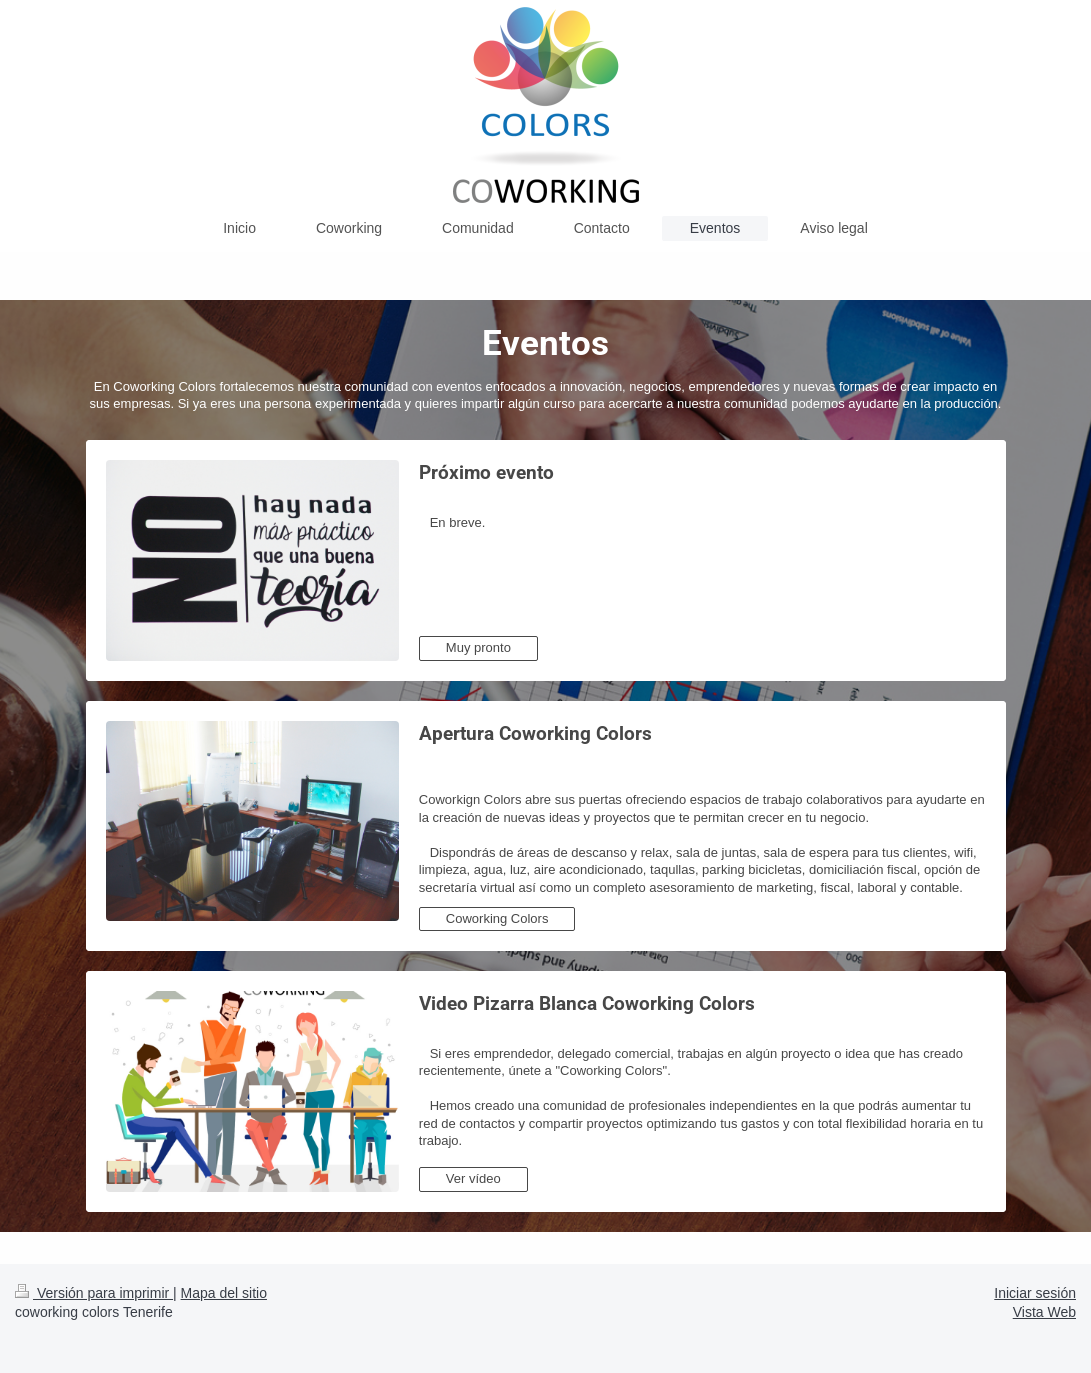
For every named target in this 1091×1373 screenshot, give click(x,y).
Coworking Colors (497, 918)
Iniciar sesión (1035, 1293)
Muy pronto (478, 647)
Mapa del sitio (224, 1293)
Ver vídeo (473, 1178)
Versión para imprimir (94, 1293)
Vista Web (1044, 1312)
